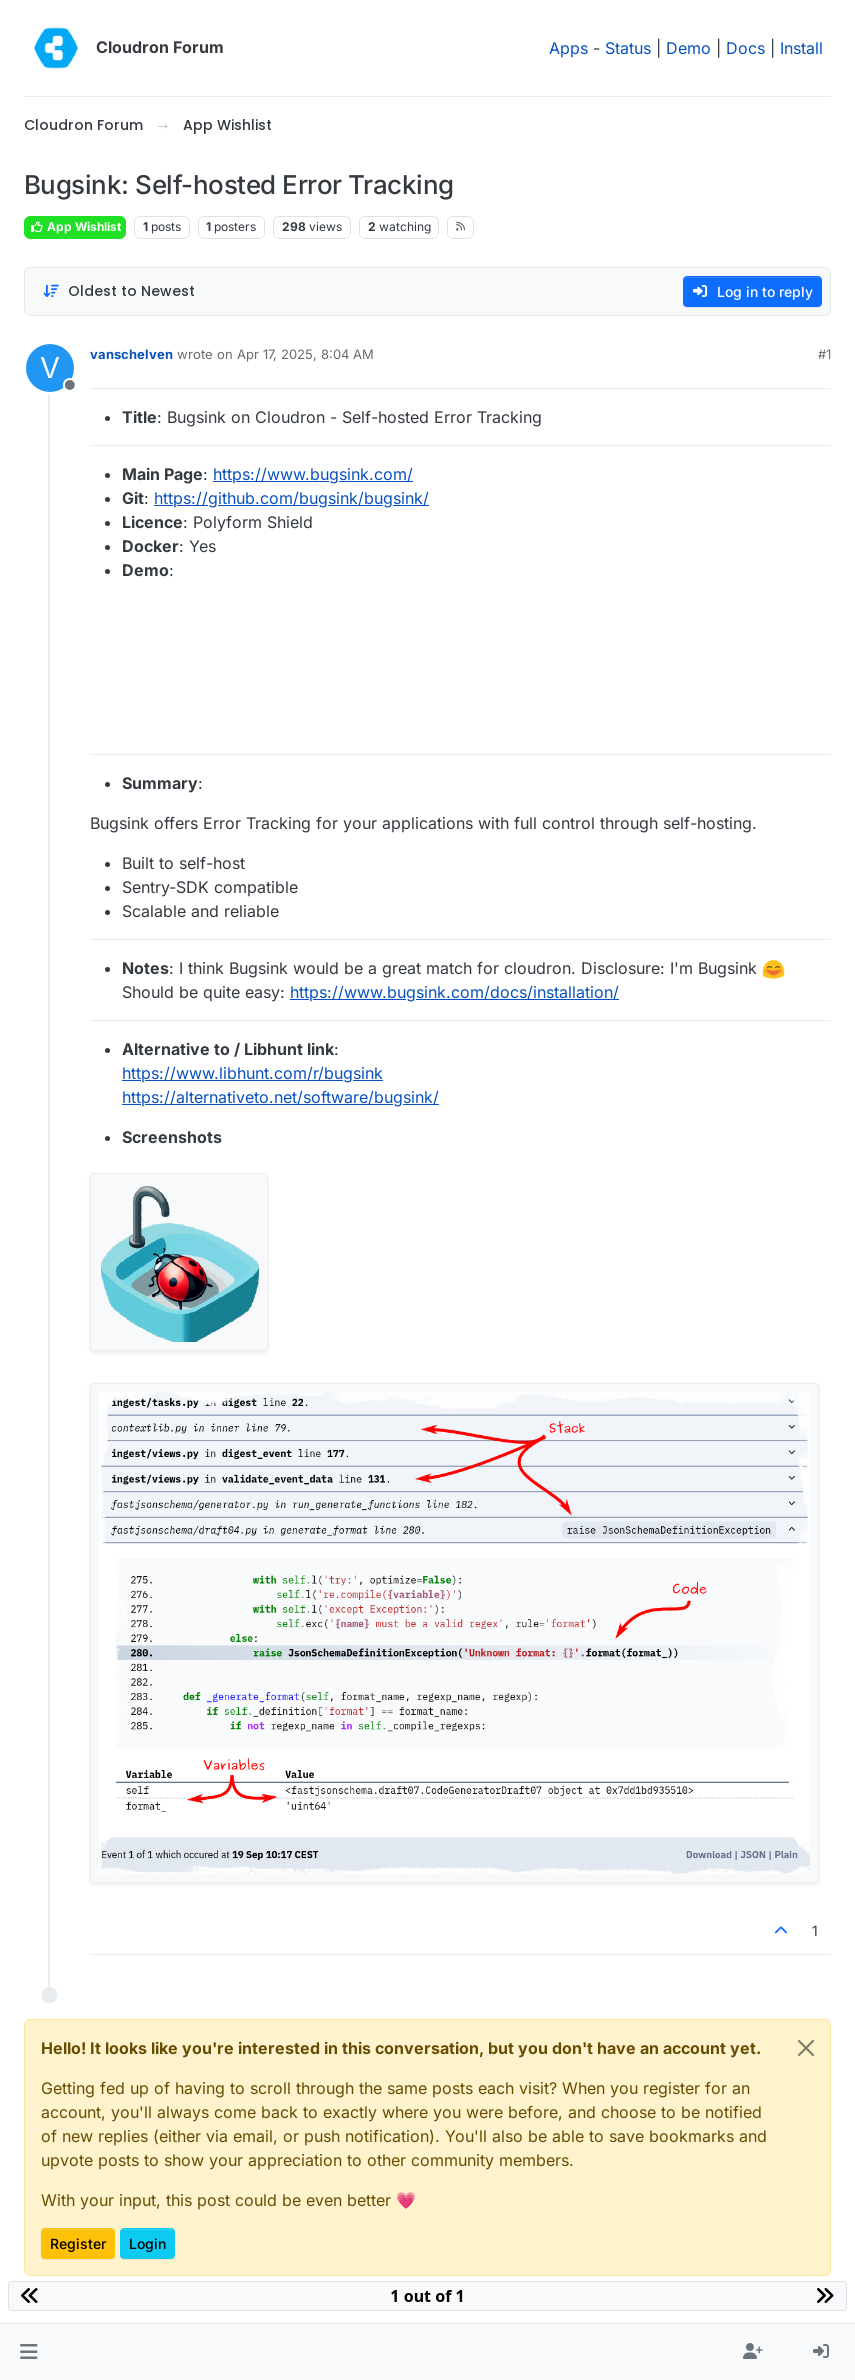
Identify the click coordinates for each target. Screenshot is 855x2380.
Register (78, 2243)
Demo (688, 48)
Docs (745, 48)
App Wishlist (75, 226)
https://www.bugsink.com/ (313, 474)
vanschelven (131, 354)
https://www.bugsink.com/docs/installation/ (454, 992)
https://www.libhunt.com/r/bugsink (252, 1073)
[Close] (806, 2048)
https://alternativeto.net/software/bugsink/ (280, 1097)
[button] (28, 2352)
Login (147, 2243)
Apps (568, 48)
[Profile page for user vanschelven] (50, 368)
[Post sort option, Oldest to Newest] (118, 291)
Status (628, 48)
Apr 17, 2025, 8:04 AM (305, 354)
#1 (824, 354)
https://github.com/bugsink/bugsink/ (291, 498)
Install (801, 48)
